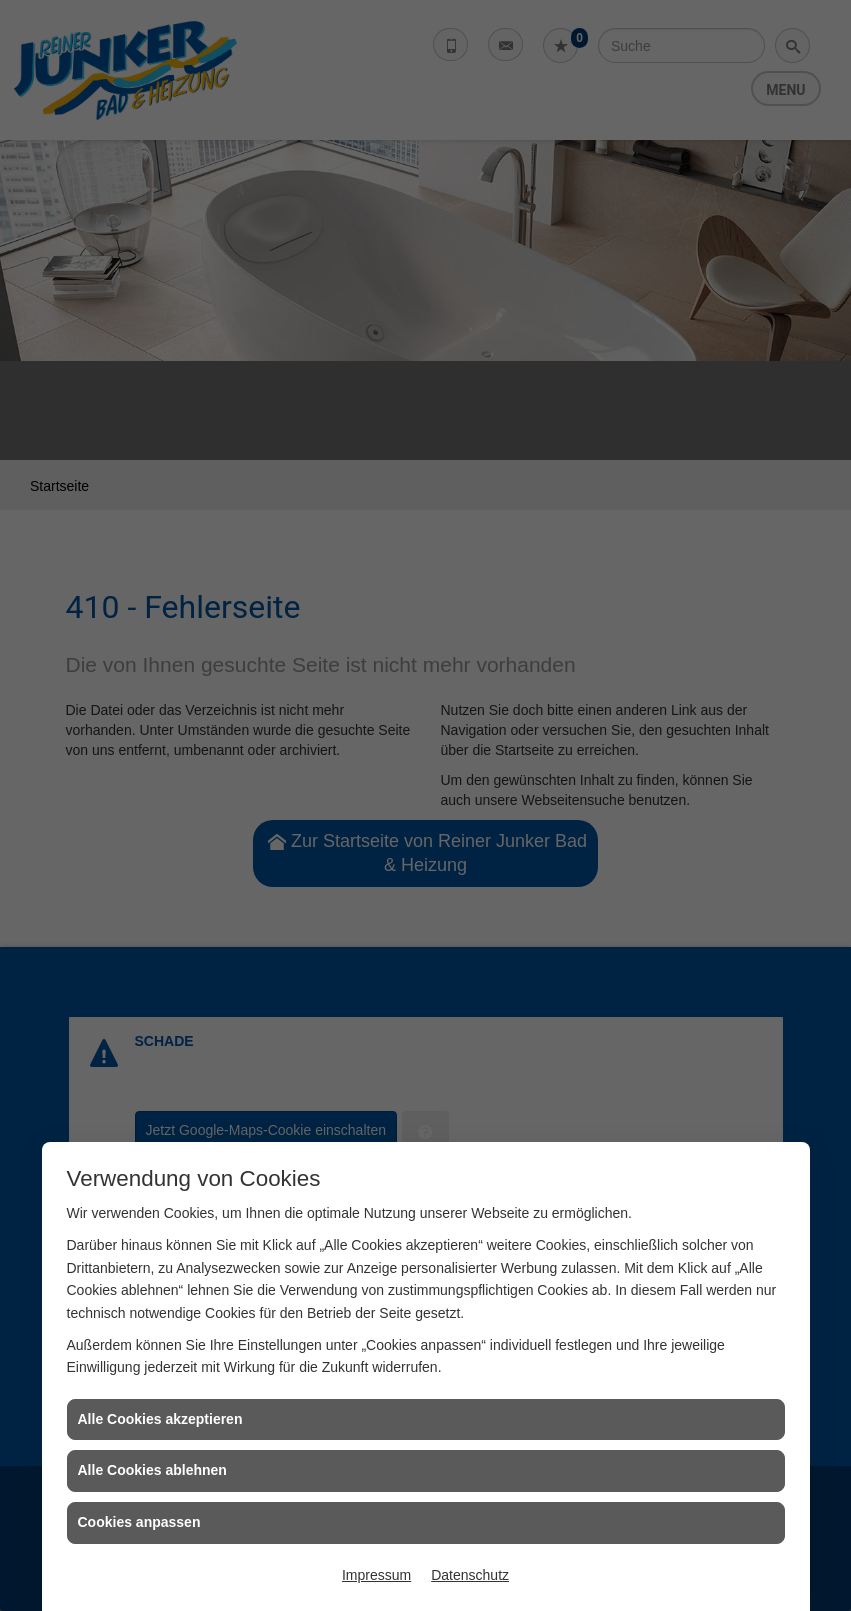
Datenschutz (470, 1575)
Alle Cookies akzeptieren (160, 1419)
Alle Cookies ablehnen (152, 1470)
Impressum (376, 1575)
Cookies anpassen (139, 1522)
